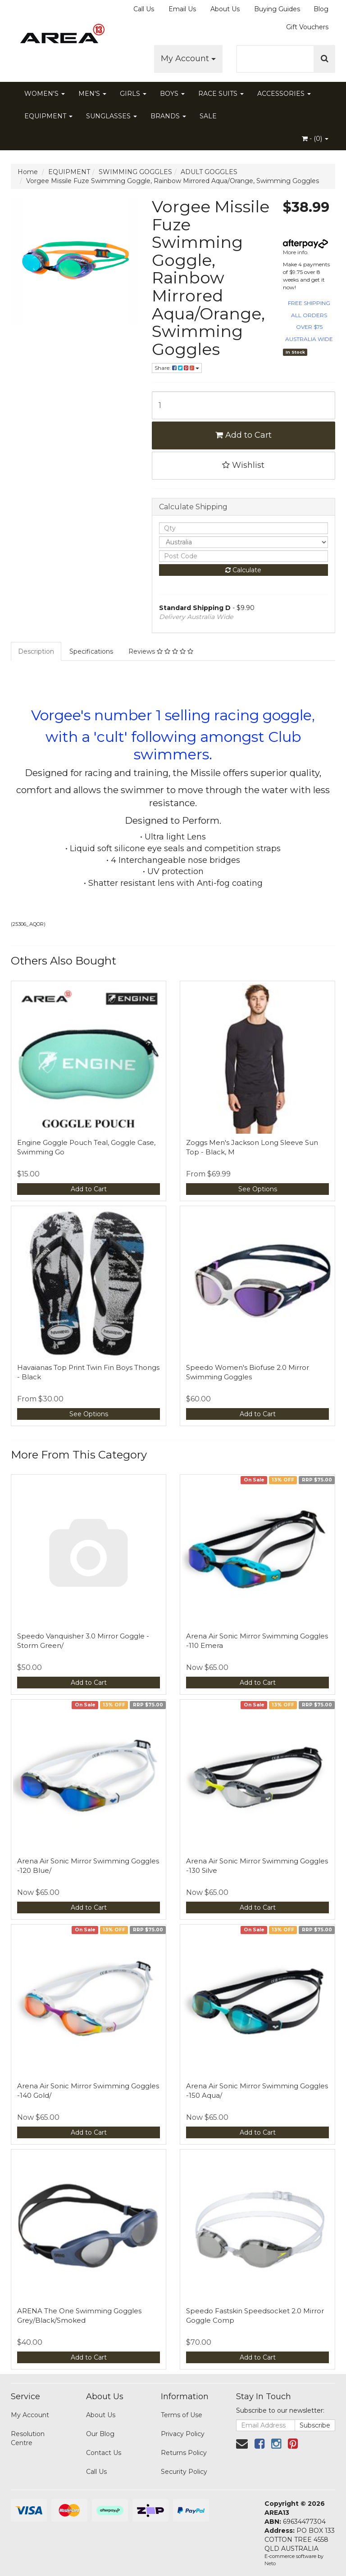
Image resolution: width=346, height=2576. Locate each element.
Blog (321, 9)
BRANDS (168, 116)
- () (315, 139)
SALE (208, 116)
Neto (270, 2563)
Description (36, 651)
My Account (188, 58)
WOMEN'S (44, 94)
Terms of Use (181, 2415)
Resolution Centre (28, 2438)
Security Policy (184, 2472)
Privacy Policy (183, 2434)
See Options (257, 1189)
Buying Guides (277, 9)
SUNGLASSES (111, 116)
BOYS (172, 94)
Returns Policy (184, 2453)
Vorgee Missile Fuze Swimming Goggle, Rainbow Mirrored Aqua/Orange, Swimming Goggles (172, 181)
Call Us (143, 9)
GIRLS (133, 94)
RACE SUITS (221, 94)
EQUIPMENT (48, 116)
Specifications (91, 651)
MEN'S (92, 94)
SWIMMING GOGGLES (135, 172)
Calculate (243, 570)
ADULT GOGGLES (209, 172)
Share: (177, 367)
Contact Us (103, 2453)
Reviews (160, 651)
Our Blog (100, 2434)
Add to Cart (243, 435)
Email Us (182, 9)
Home (28, 172)
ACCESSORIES (284, 94)
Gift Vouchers (307, 27)
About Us (225, 9)
